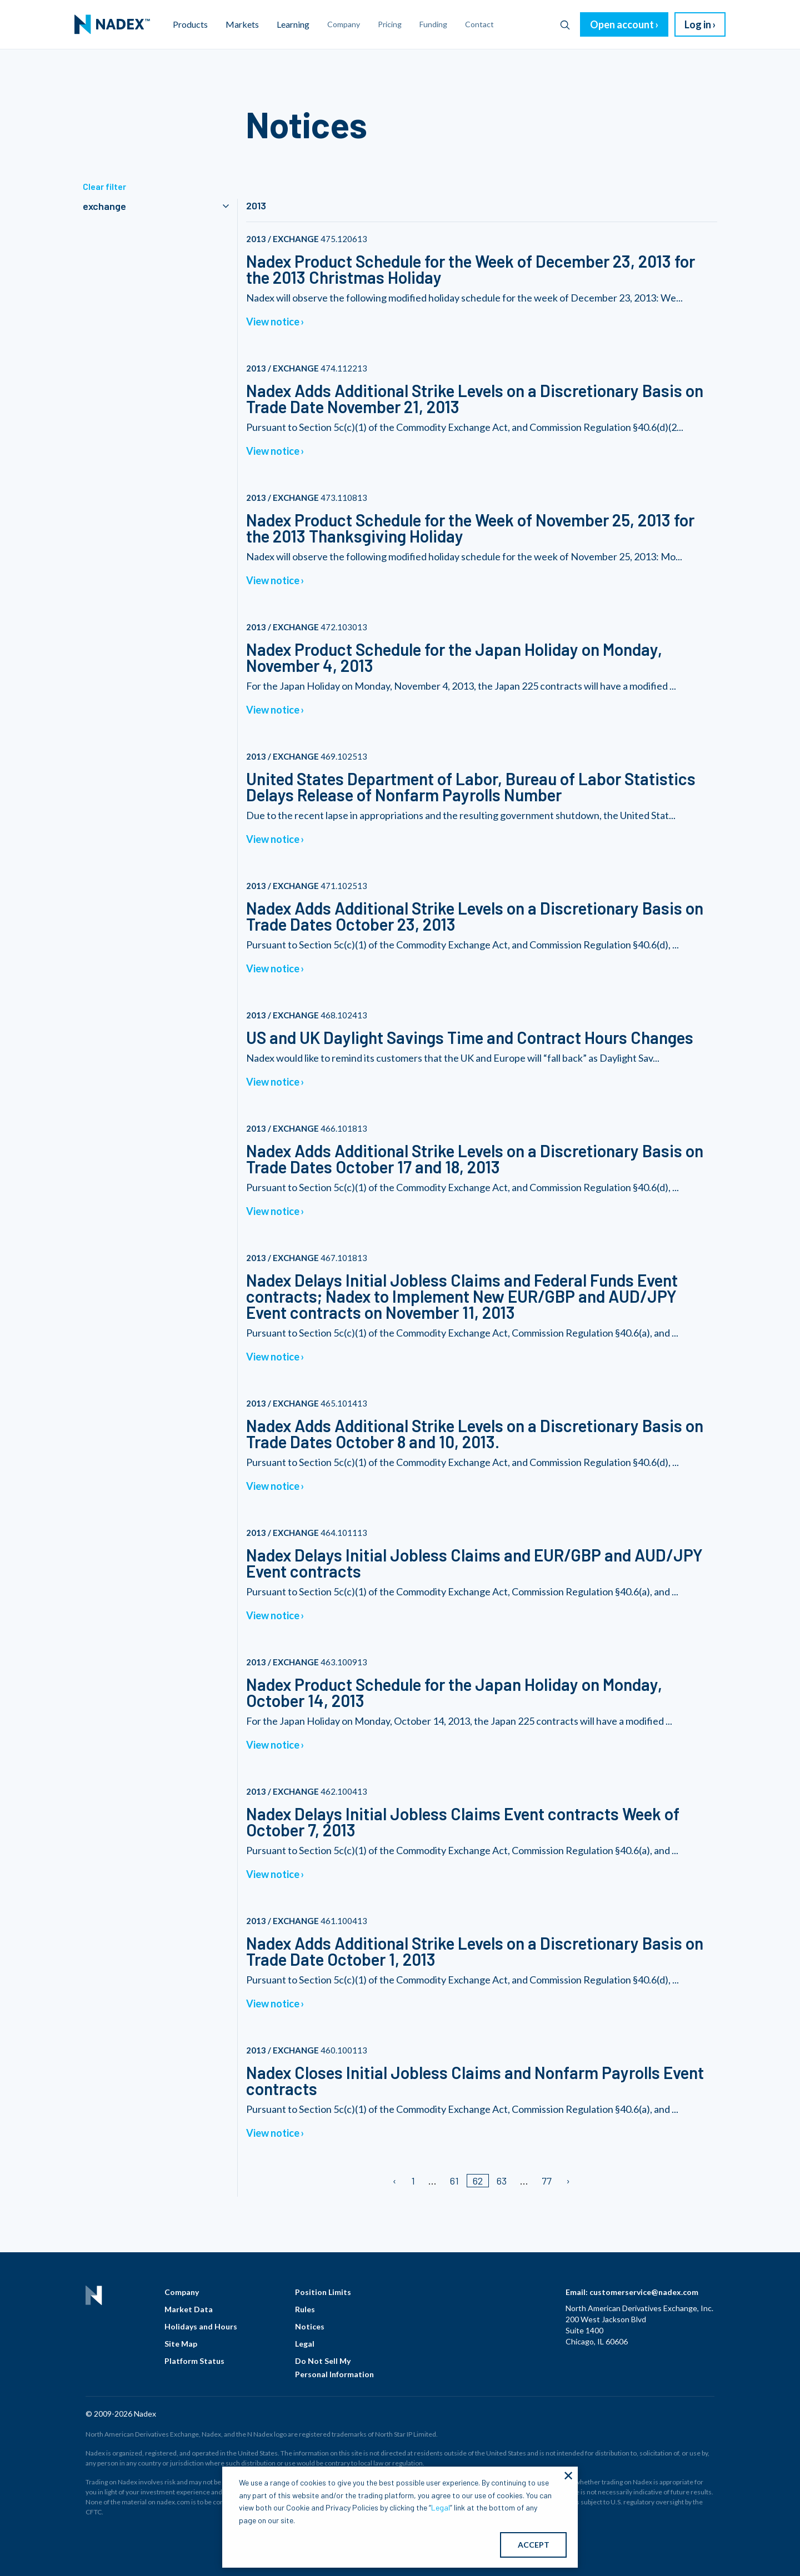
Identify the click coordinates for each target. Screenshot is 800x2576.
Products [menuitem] (190, 24)
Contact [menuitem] (479, 24)
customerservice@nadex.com (643, 2292)
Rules (305, 2309)
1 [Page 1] (413, 2181)
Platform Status (194, 2361)
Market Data (188, 2309)
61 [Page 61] (454, 2181)
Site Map (180, 2343)
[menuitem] (112, 24)
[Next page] (567, 2180)
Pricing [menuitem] (390, 24)
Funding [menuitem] (433, 24)
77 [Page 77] (547, 2181)
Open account (622, 24)
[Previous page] (395, 2180)
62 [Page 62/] (478, 2181)
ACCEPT (533, 2544)
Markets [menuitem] (242, 24)
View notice (272, 321)
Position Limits (323, 2292)
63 (502, 2181)
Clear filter (104, 186)
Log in (697, 24)
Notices (309, 2326)
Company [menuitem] (343, 24)
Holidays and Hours (200, 2326)
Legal (304, 2343)
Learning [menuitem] (293, 24)
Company (181, 2292)
